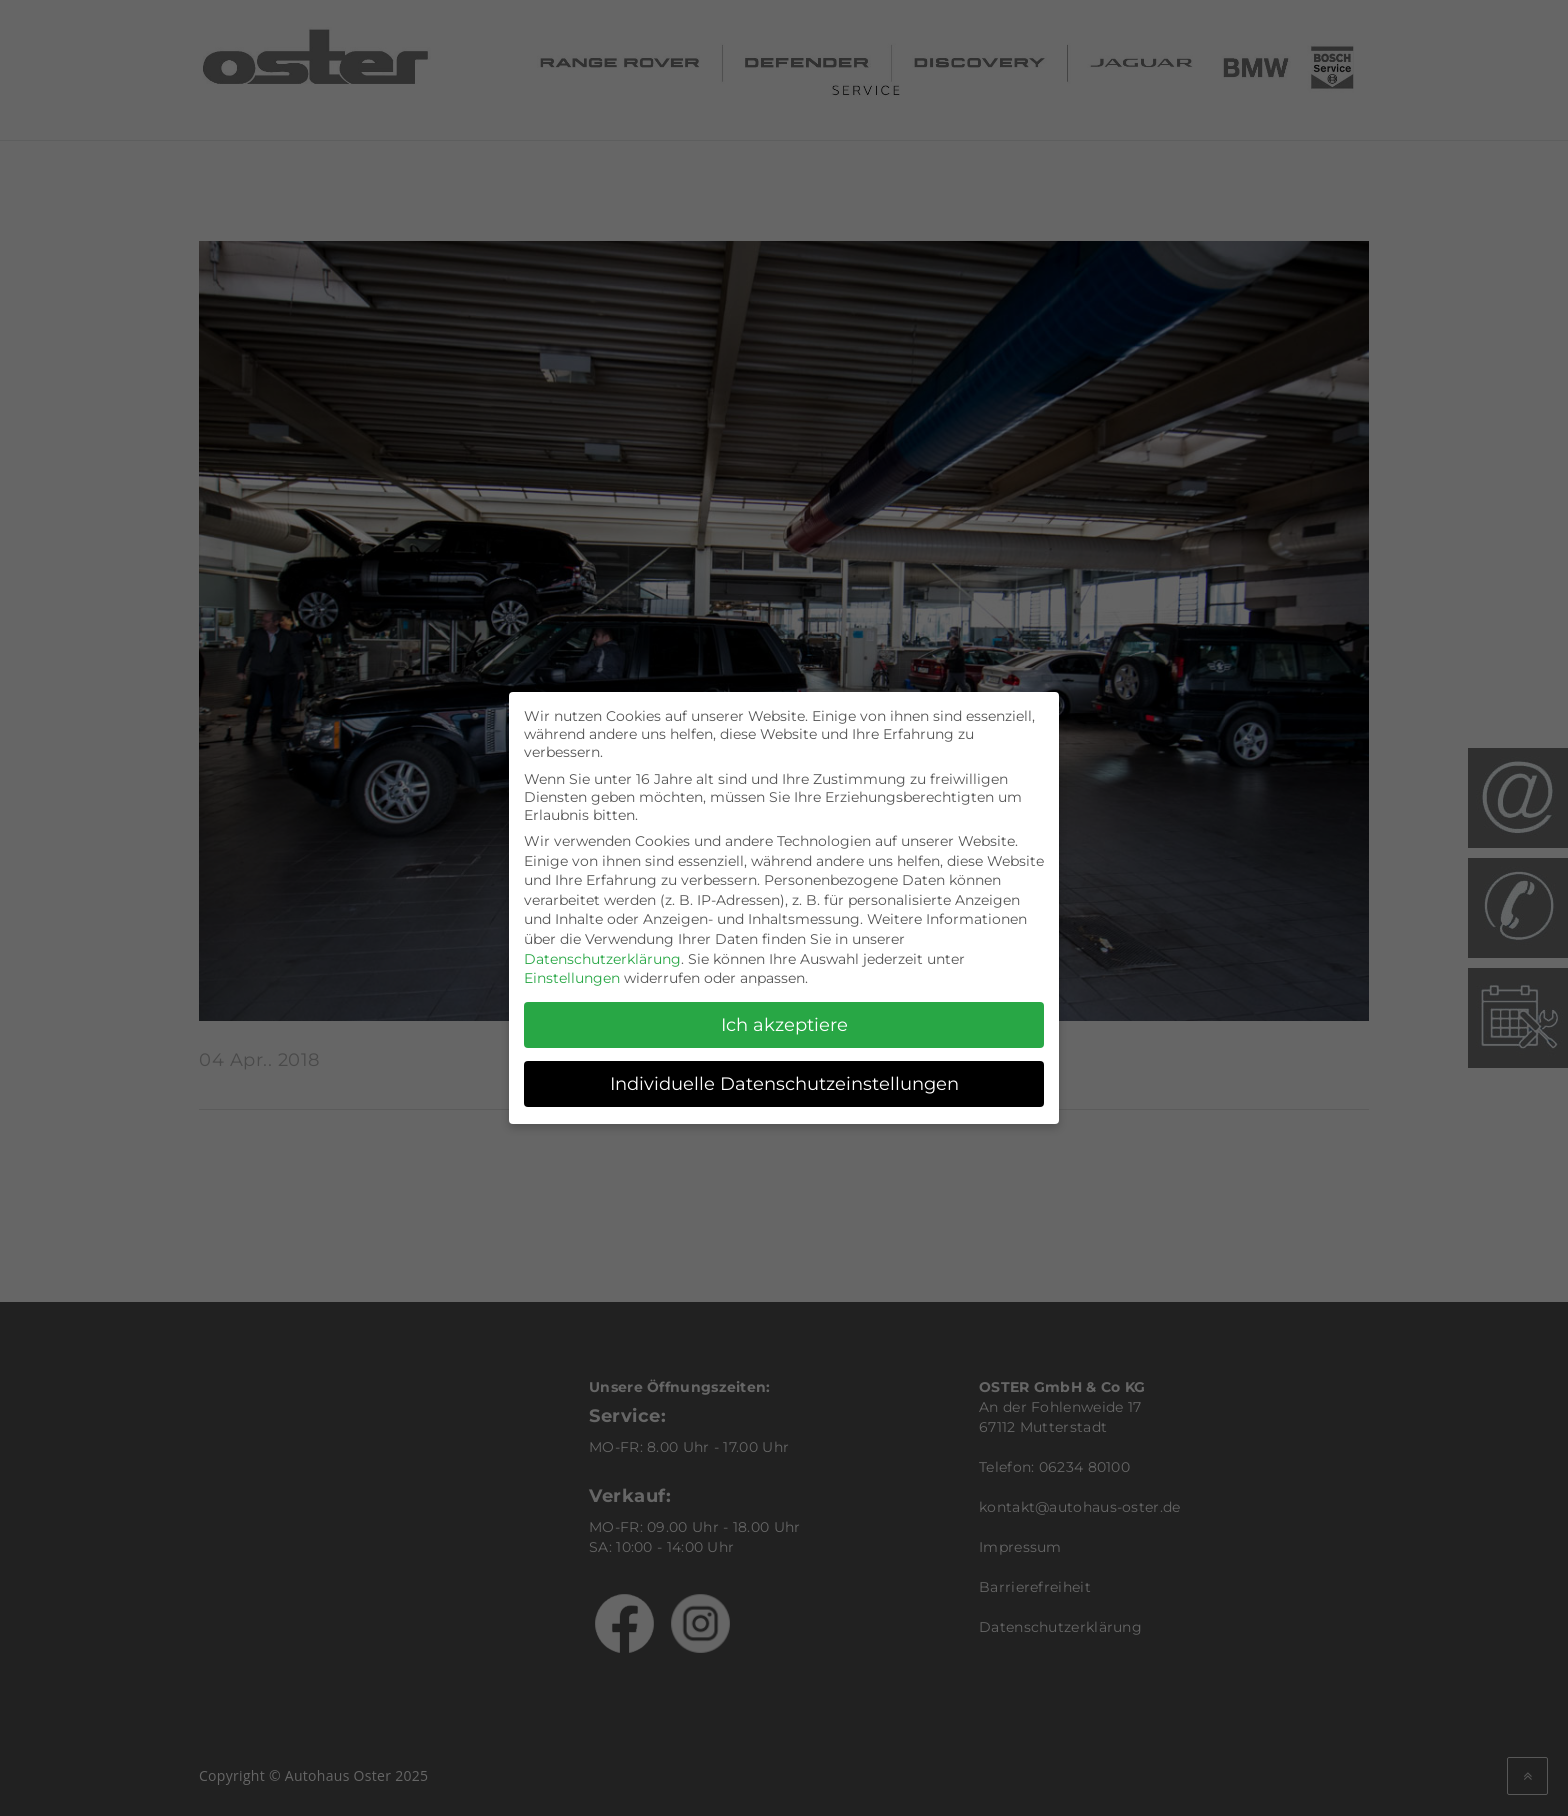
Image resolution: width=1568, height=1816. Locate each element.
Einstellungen (572, 969)
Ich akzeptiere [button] (784, 1015)
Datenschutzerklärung (602, 950)
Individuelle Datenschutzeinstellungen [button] (784, 1074)
